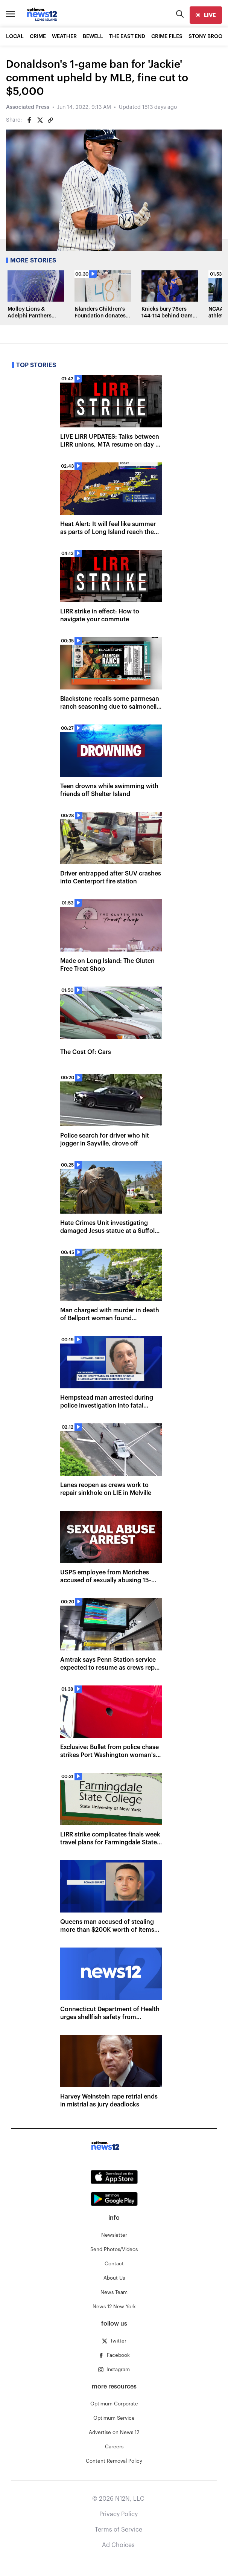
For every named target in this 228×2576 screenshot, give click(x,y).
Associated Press (27, 107)
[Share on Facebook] (29, 120)
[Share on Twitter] (40, 120)
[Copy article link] (50, 120)
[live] (206, 15)
